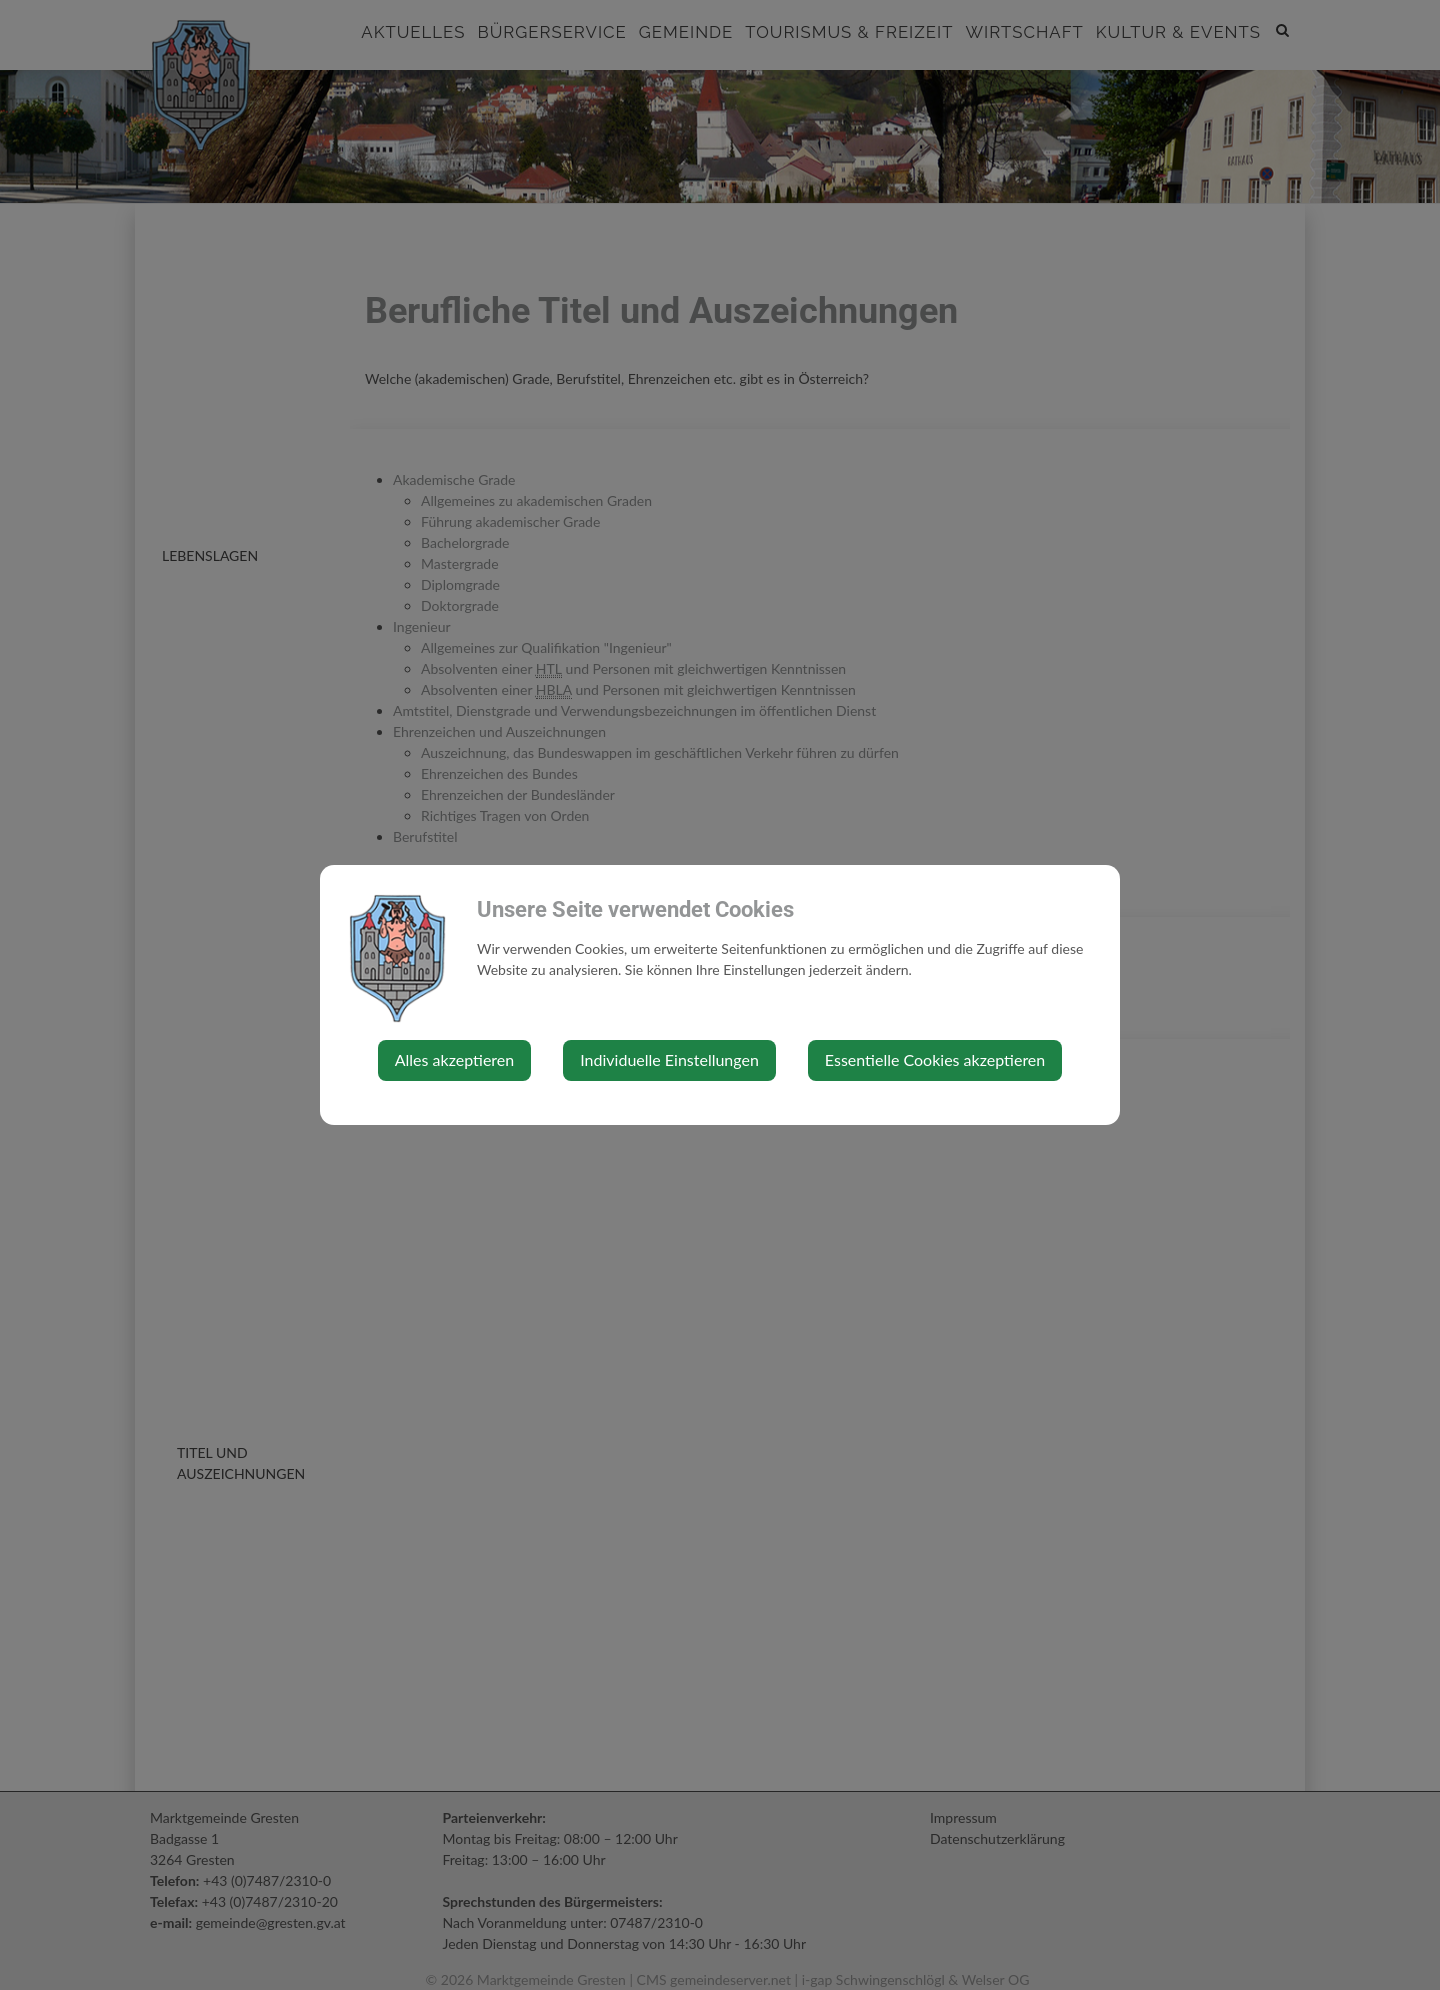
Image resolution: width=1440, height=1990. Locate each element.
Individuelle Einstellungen (669, 1059)
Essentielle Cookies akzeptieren (935, 1059)
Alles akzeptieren (454, 1059)
